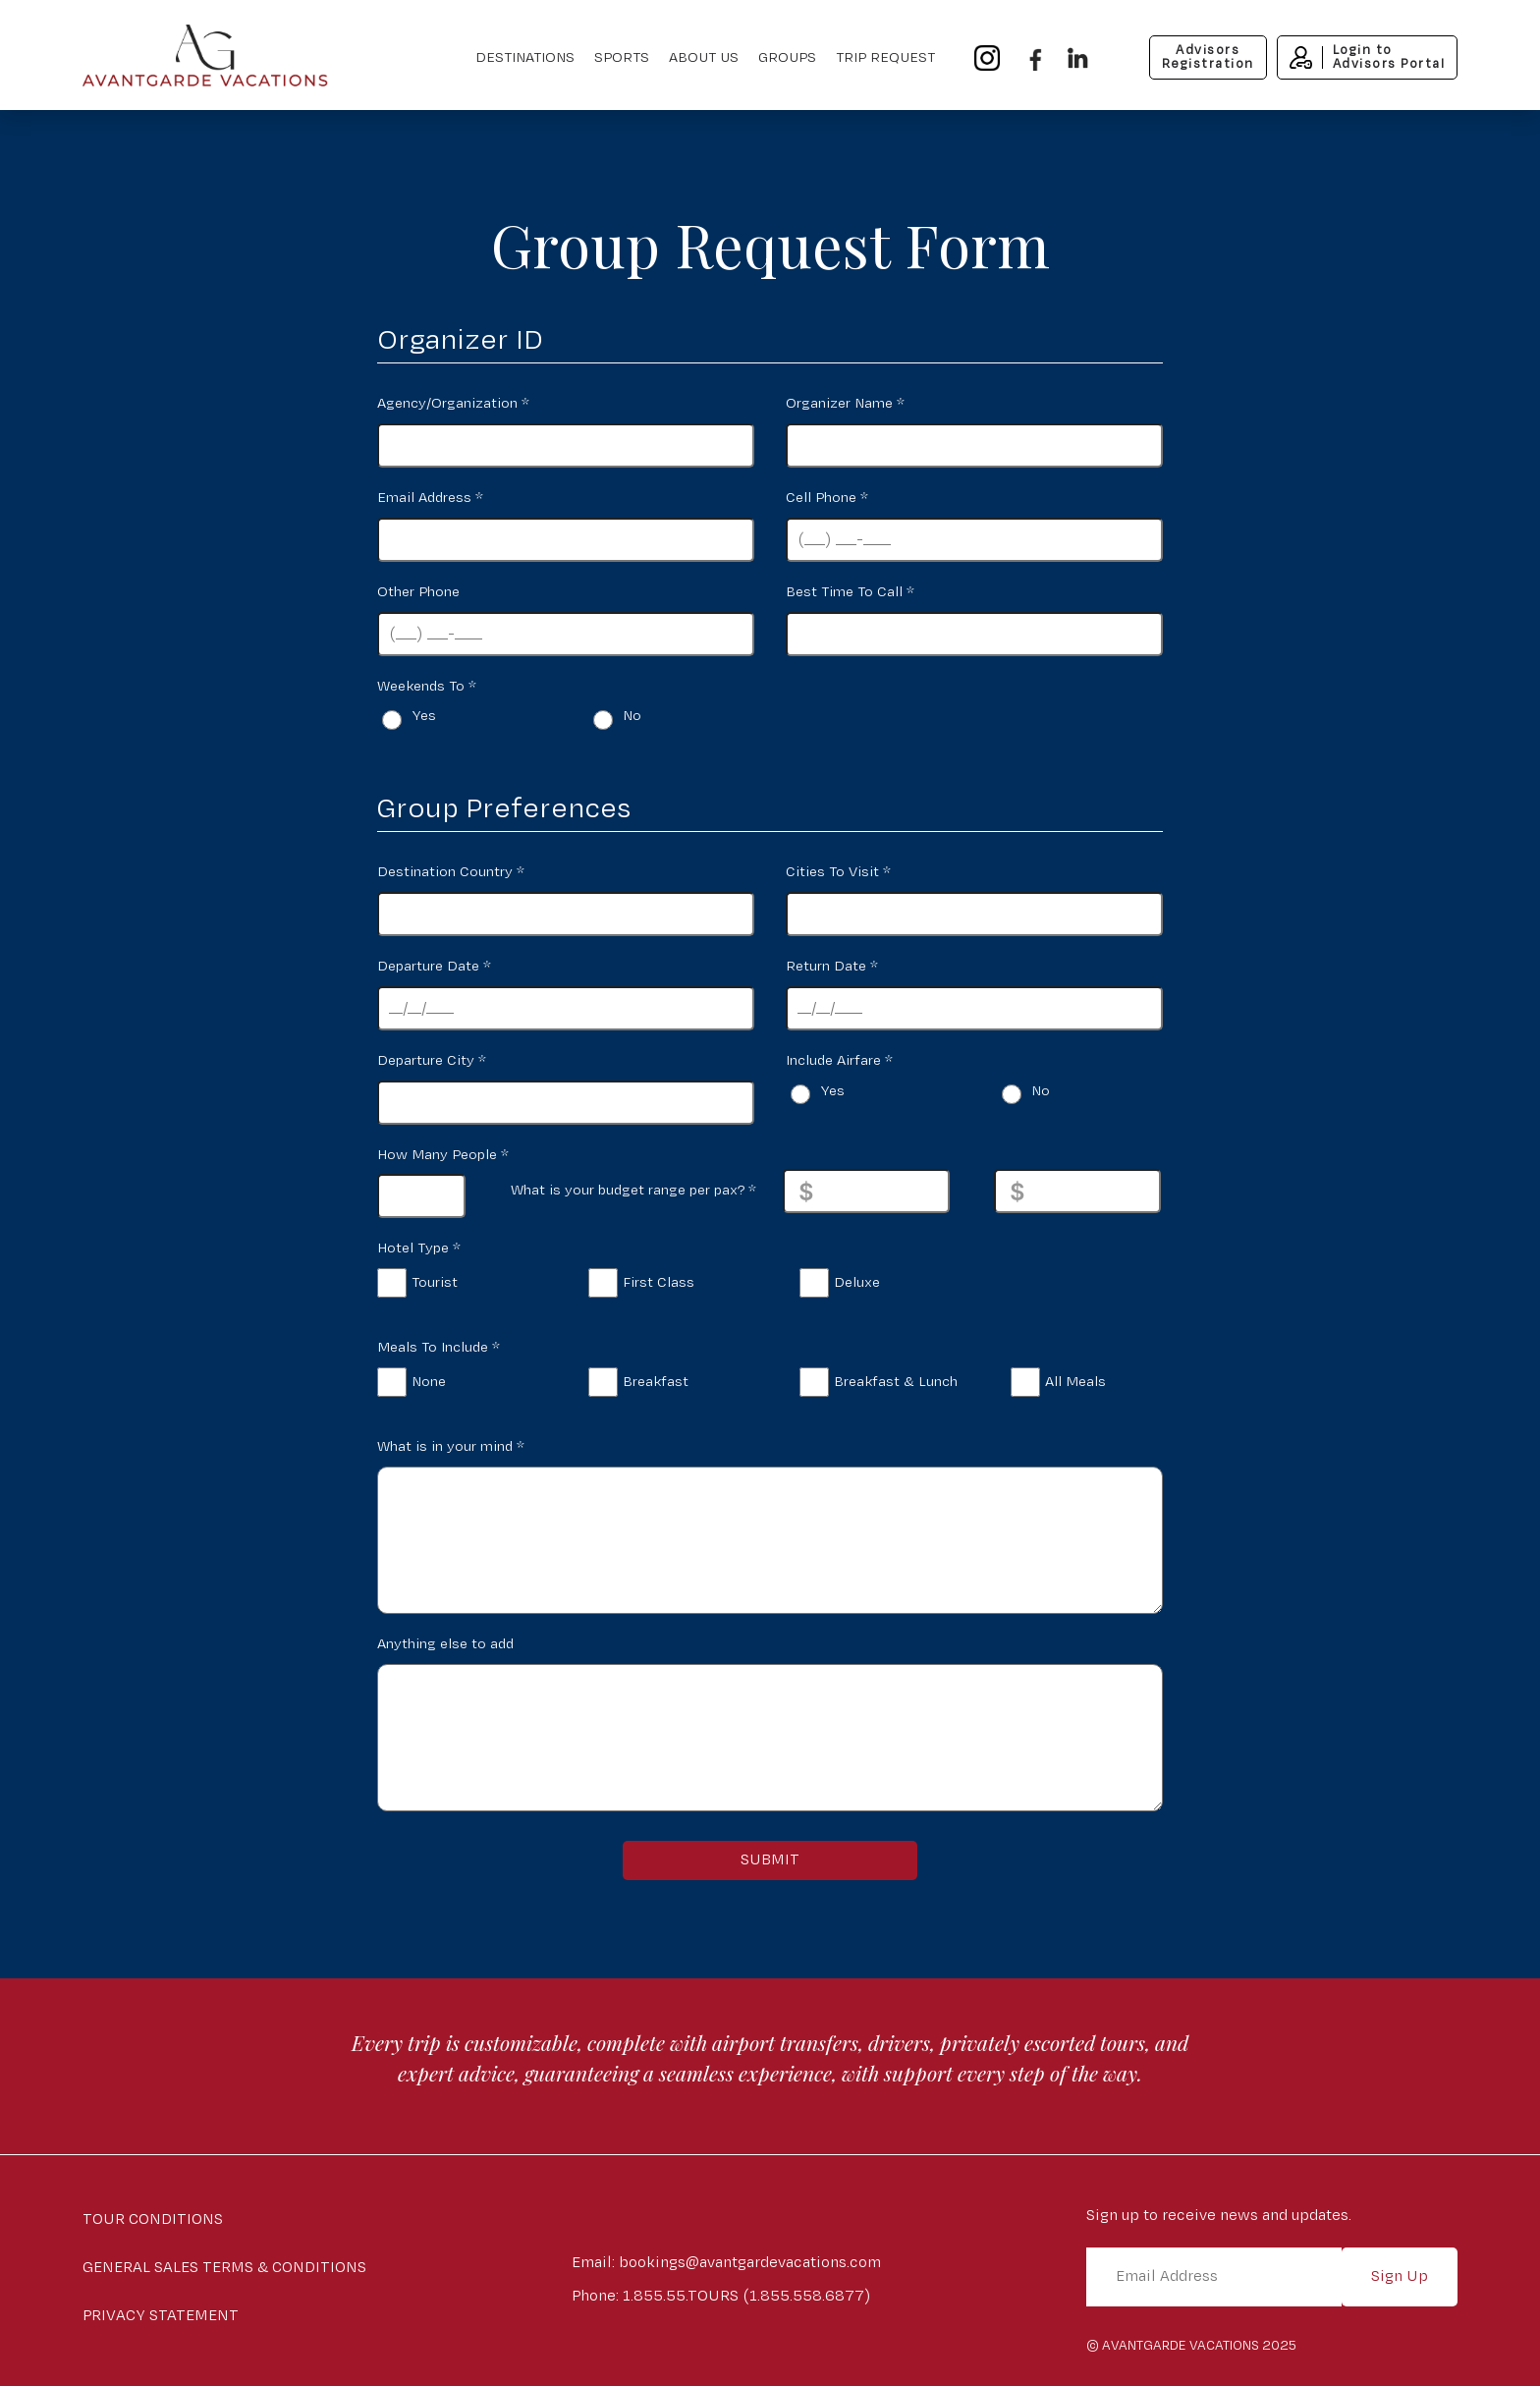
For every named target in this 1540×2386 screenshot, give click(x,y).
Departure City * (431, 1060)
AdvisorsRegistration (1208, 57)
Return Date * (832, 966)
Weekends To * (426, 686)
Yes (424, 715)
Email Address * (430, 497)
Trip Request (885, 57)
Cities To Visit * (838, 871)
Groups (787, 57)
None (429, 1381)
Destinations (525, 57)
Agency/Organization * (453, 403)
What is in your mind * (450, 1446)
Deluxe (857, 1282)
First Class (658, 1282)
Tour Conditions (152, 2219)
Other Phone (418, 592)
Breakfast (655, 1381)
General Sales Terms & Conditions (224, 2267)
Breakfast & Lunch (896, 1381)
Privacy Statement (160, 2315)
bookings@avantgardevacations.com (750, 2262)
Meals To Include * (438, 1347)
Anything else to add (445, 1644)
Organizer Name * (845, 403)
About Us (704, 57)
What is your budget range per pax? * (633, 1190)
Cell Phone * (827, 497)
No (632, 715)
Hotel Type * (419, 1248)
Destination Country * (450, 871)
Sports (621, 57)
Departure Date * (434, 966)
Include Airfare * (839, 1060)
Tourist (435, 1282)
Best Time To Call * (850, 592)
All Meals (1075, 1381)
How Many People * (443, 1154)
